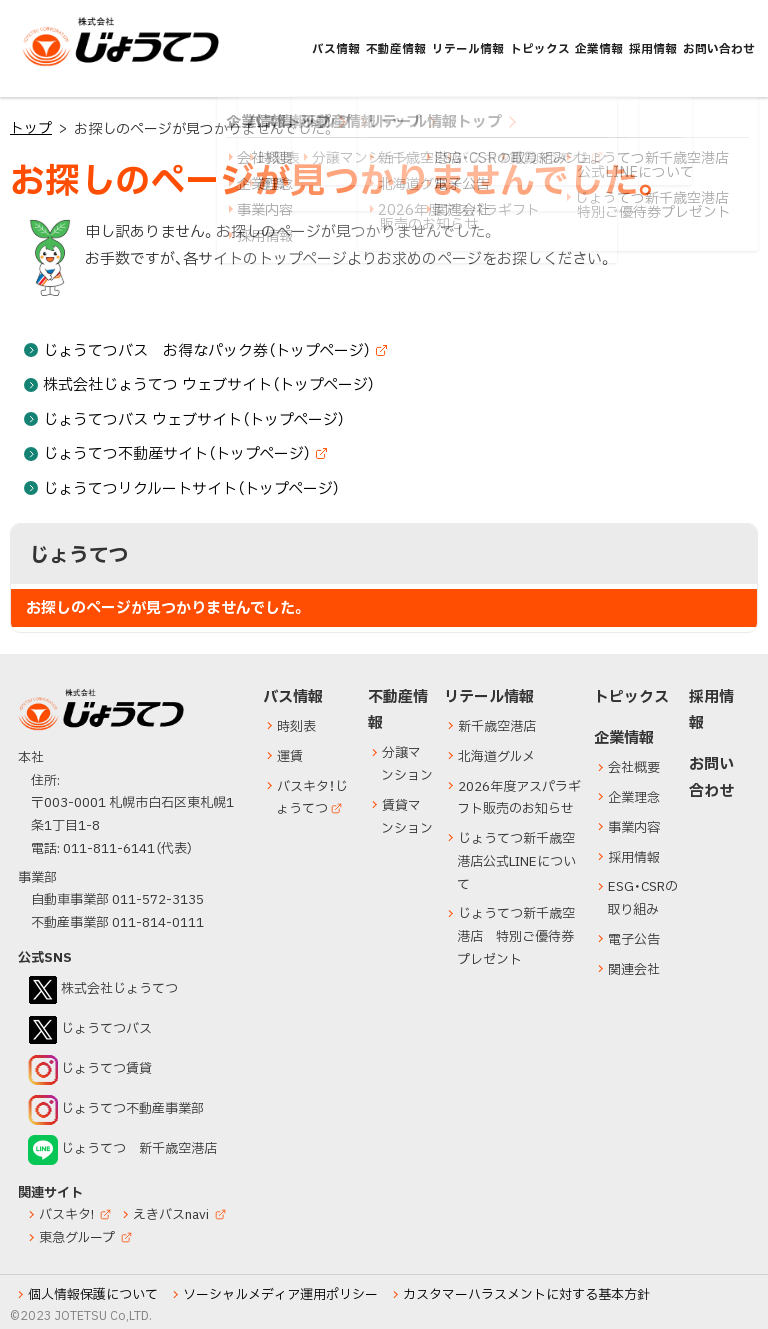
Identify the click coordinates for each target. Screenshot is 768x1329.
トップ (31, 128)
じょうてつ (62, 65)
